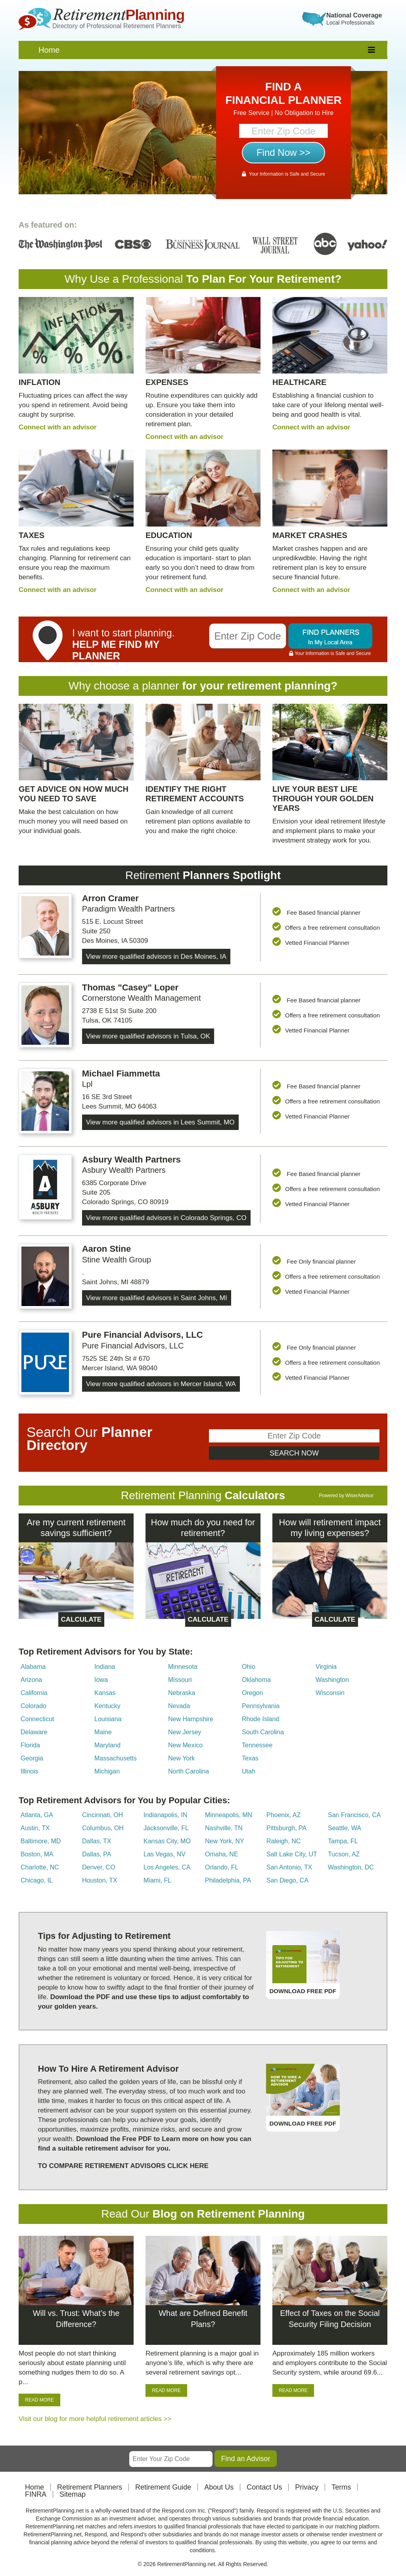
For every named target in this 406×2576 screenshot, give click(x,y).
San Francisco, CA (354, 1815)
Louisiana (108, 1719)
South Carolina (263, 1732)
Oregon (252, 1692)
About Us (219, 2487)
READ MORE (39, 2400)
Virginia (326, 1666)
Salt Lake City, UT (291, 1854)
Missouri (180, 1679)
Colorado (33, 1706)
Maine (103, 1732)
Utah (248, 1771)
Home (48, 50)
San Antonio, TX (289, 1867)
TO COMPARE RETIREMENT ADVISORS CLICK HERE (123, 2166)
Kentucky (107, 1706)
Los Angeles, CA (167, 1867)
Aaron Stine (106, 1249)
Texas (250, 1758)
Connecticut (37, 1719)
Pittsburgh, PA (286, 1828)
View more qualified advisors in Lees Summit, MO (160, 1122)
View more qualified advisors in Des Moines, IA (156, 956)
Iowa (101, 1679)
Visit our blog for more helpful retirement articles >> (95, 2419)
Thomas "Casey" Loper (130, 987)
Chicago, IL (37, 1880)
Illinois (29, 1771)
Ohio (248, 1666)
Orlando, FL (221, 1867)
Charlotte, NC (40, 1867)
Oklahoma (256, 1679)
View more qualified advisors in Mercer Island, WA (161, 1384)
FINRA (35, 2494)
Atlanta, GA (37, 1815)
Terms (341, 2487)
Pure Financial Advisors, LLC (142, 1335)
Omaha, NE (221, 1854)
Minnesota (182, 1666)
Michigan (107, 1771)
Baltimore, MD (41, 1841)
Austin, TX (35, 1828)
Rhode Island (260, 1719)
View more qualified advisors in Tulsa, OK (148, 1036)
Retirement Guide (163, 2487)
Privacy (306, 2487)
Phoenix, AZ (283, 1815)
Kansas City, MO (167, 1841)
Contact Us (264, 2487)
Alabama (33, 1666)
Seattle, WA (344, 1828)
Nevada (179, 1706)
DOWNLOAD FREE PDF (303, 1991)
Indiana (104, 1666)
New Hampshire (190, 1719)
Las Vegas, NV (165, 1854)
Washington (332, 1679)
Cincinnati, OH (102, 1815)
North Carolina (188, 1771)
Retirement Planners (89, 2487)
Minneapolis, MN (228, 1815)
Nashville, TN (224, 1828)
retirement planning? (282, 686)
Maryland (107, 1745)
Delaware (34, 1732)
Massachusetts (115, 1758)
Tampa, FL (343, 1841)
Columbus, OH (103, 1828)
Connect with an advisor (57, 427)
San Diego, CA (287, 1880)
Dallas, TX (96, 1841)
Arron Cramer (110, 898)
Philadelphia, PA (228, 1880)
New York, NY (224, 1841)
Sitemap (72, 2494)
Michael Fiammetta (121, 1073)
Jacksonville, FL (166, 1828)
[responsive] (371, 50)
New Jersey (184, 1732)
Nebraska (181, 1692)
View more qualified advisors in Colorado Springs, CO (166, 1218)
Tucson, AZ (344, 1854)
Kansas (104, 1692)
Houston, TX (99, 1880)
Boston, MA (37, 1854)
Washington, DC (351, 1867)
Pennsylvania (261, 1706)
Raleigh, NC (283, 1841)
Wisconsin (330, 1692)
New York (181, 1758)
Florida (30, 1745)
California (34, 1692)
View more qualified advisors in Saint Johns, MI (156, 1298)
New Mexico (185, 1745)
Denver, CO (98, 1867)
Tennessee (257, 1745)
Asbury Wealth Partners (131, 1159)
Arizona (31, 1679)
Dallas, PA (96, 1854)
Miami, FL (157, 1880)
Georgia (32, 1758)
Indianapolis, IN (165, 1815)
